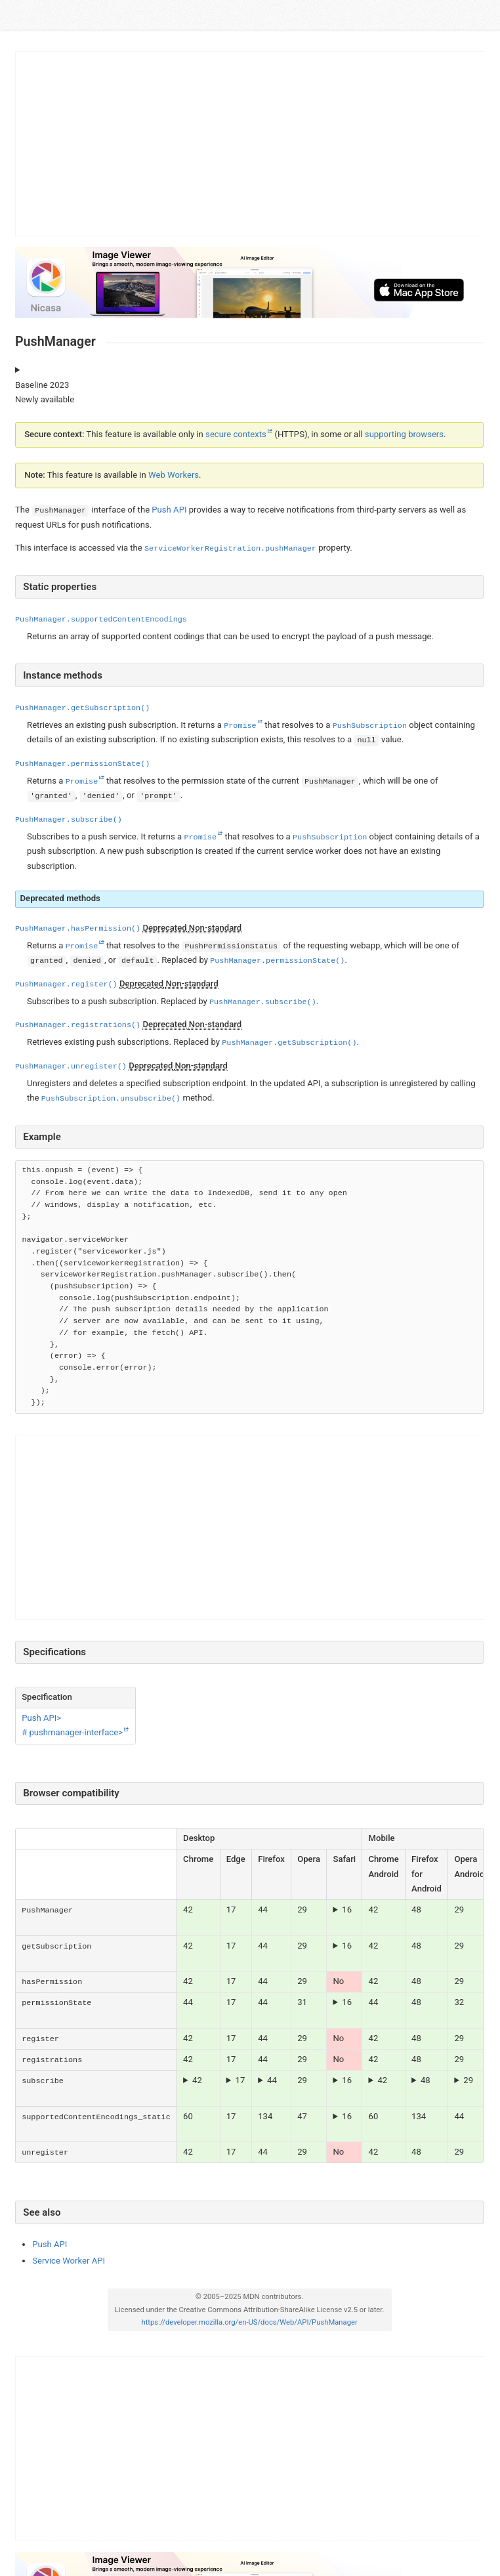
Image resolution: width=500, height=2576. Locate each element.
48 (425, 2080)
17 (240, 2080)
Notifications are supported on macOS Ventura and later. (344, 1910)
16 (347, 1909)
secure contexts (235, 434)
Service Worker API (68, 2261)
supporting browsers (403, 434)
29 (468, 2080)
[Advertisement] (250, 144)
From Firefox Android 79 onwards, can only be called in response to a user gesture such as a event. (426, 2080)
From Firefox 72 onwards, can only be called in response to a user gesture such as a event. (271, 2080)
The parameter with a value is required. (198, 2080)
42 (197, 2080)
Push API (169, 510)
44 (272, 2080)
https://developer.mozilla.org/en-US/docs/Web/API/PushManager (249, 2321)
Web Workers (173, 475)
